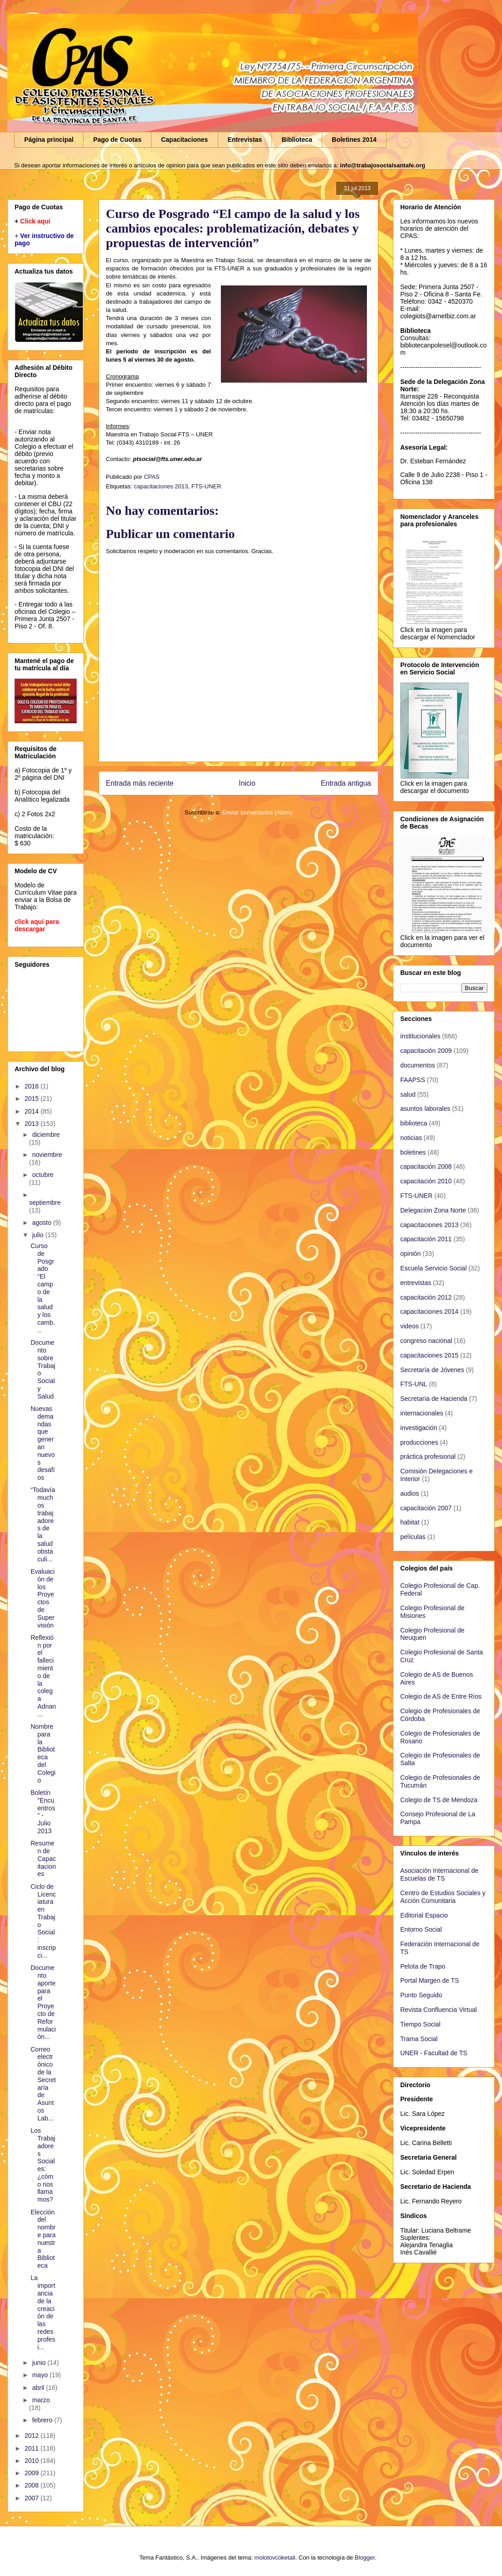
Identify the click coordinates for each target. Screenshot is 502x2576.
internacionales (421, 1413)
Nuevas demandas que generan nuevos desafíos (43, 1443)
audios (409, 1493)
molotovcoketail (274, 2557)
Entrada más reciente (139, 783)
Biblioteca (297, 139)
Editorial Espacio (424, 1915)
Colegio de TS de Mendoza (438, 1800)
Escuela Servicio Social (433, 1268)
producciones (419, 1442)
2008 (33, 2485)
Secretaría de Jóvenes (432, 1370)
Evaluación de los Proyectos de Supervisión (43, 1598)
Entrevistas (245, 139)
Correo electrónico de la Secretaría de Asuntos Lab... (43, 2084)
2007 (33, 2498)
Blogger (365, 2557)
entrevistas (415, 1282)
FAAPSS (412, 1079)
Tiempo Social (420, 2024)
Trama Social (419, 2038)
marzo (41, 2400)
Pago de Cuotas (117, 139)
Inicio (247, 783)
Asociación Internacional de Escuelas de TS (439, 1874)
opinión (410, 1253)
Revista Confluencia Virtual (438, 2009)
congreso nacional (426, 1340)
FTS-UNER (206, 486)
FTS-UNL (413, 1384)
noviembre (47, 1154)
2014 (33, 1111)
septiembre (45, 1202)
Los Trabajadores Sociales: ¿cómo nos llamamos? (43, 2165)
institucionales (420, 1036)
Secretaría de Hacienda (433, 1398)
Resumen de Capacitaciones (43, 1858)
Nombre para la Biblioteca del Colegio (43, 1753)
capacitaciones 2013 (161, 486)
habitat (409, 1522)
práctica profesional (427, 1456)
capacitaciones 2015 (429, 1355)
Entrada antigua (346, 783)
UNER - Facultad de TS (433, 2053)
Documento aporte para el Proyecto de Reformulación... (43, 2002)
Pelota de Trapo (422, 1966)
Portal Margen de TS (429, 1980)
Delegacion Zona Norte (433, 1210)
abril (39, 2387)
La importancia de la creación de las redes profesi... (43, 2312)
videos (409, 1326)
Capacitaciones (184, 139)
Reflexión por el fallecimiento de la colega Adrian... (43, 1676)
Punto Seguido (421, 1995)
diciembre (46, 1134)
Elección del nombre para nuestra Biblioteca (43, 2239)
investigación (418, 1427)
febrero (43, 2420)
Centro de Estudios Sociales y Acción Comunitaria (443, 1896)
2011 (33, 2448)
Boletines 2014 (354, 139)
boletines (413, 1152)
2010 (33, 2460)
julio (38, 1235)
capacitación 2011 (426, 1239)
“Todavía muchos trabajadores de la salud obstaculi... (43, 1524)
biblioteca (413, 1123)
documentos (417, 1065)
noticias (411, 1137)
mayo (40, 2375)
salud (407, 1094)
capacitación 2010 (426, 1181)
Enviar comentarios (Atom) (257, 812)
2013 (33, 1123)
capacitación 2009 (426, 1050)
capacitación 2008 (426, 1166)
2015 (33, 1098)
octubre (42, 1174)
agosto (42, 1222)
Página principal (48, 139)
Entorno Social (421, 1929)
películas (412, 1536)
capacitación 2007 (426, 1508)
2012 (33, 2435)
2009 (33, 2473)
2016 (33, 1086)
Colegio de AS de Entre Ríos (440, 1696)
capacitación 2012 (426, 1297)
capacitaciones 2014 (429, 1311)
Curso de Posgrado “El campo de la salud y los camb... (43, 1288)
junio (39, 2362)
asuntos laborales (425, 1108)
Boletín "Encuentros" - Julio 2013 (43, 1812)
